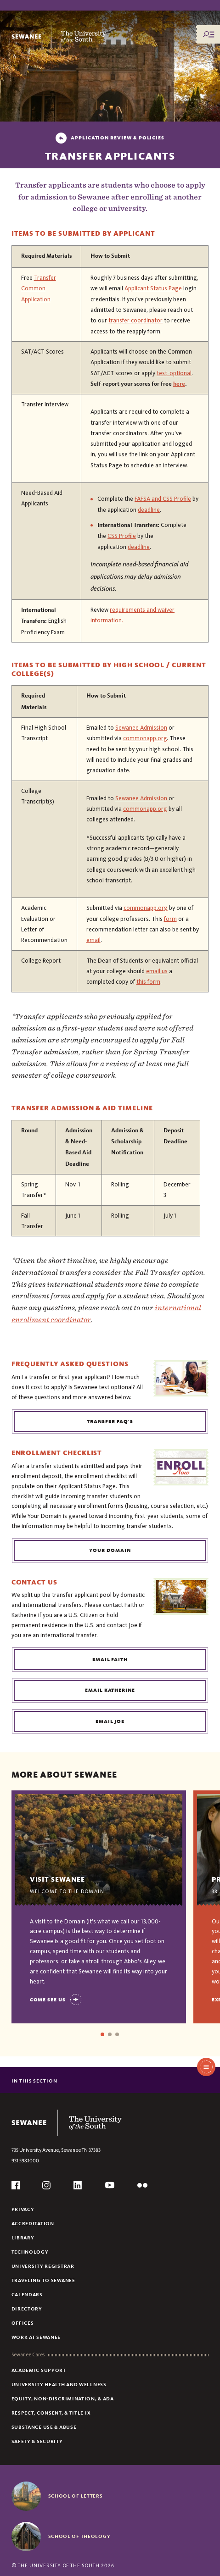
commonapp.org (145, 738)
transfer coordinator (135, 320)
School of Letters (75, 2496)
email (93, 939)
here (179, 384)
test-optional (174, 373)
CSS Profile (121, 535)
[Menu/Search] (208, 34)
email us (157, 971)
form (170, 918)
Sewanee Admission (141, 727)
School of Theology (79, 2536)
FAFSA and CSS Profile (163, 498)
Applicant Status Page (153, 288)
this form (148, 981)
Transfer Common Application (38, 288)
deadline (149, 509)
